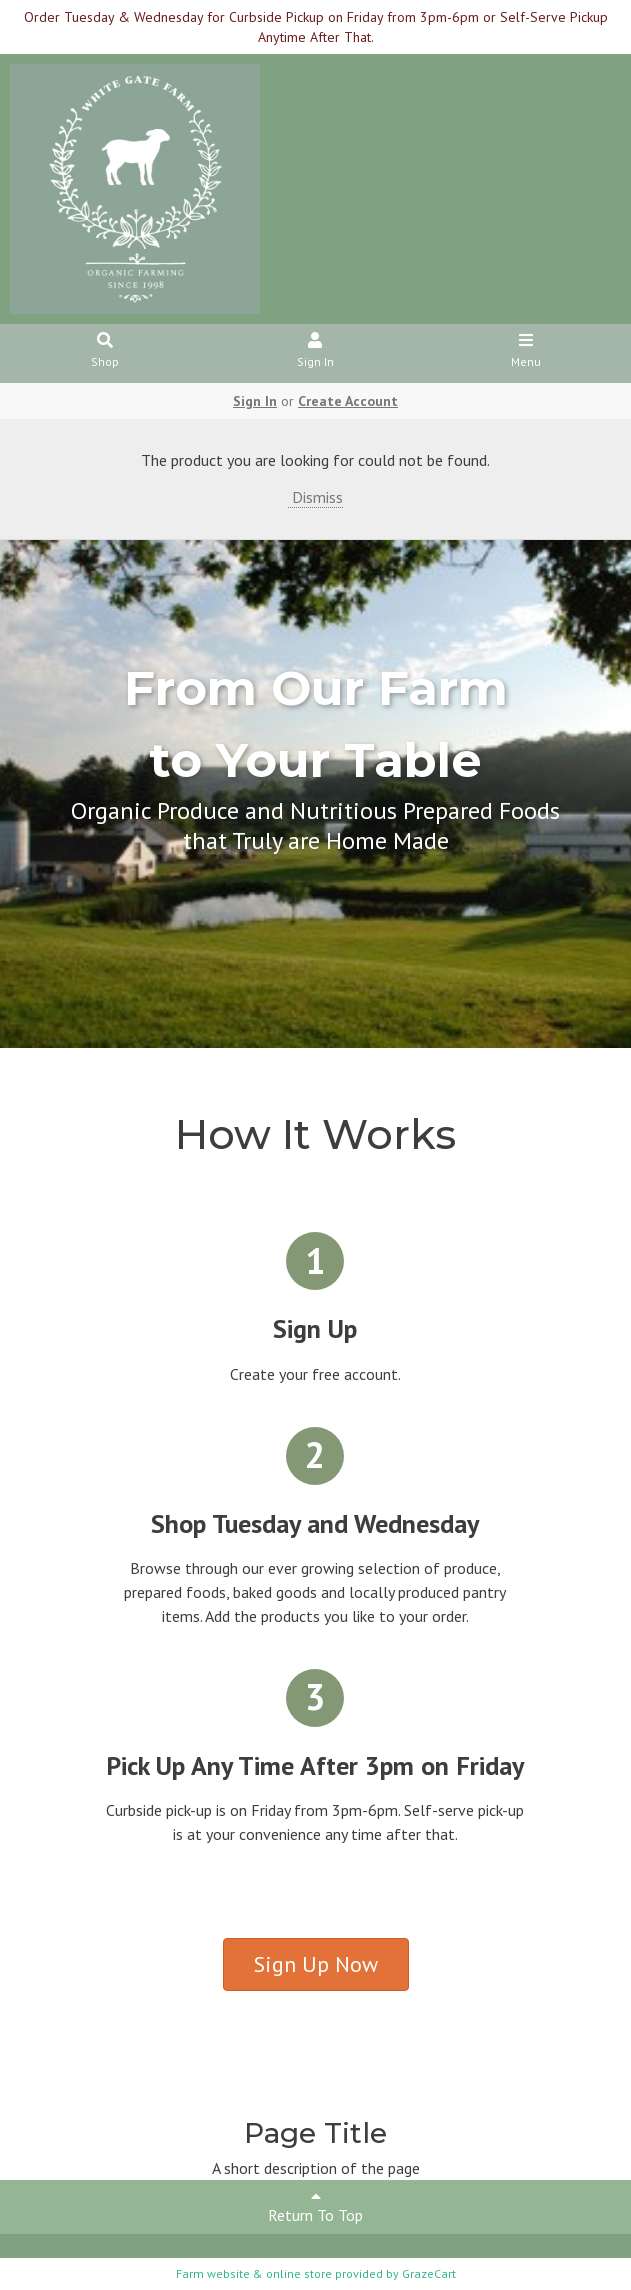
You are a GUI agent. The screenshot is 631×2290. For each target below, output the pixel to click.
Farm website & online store (254, 2273)
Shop (105, 351)
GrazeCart (429, 2273)
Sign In (315, 351)
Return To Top (315, 2206)
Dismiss (315, 497)
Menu (525, 351)
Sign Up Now (316, 1964)
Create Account (348, 401)
